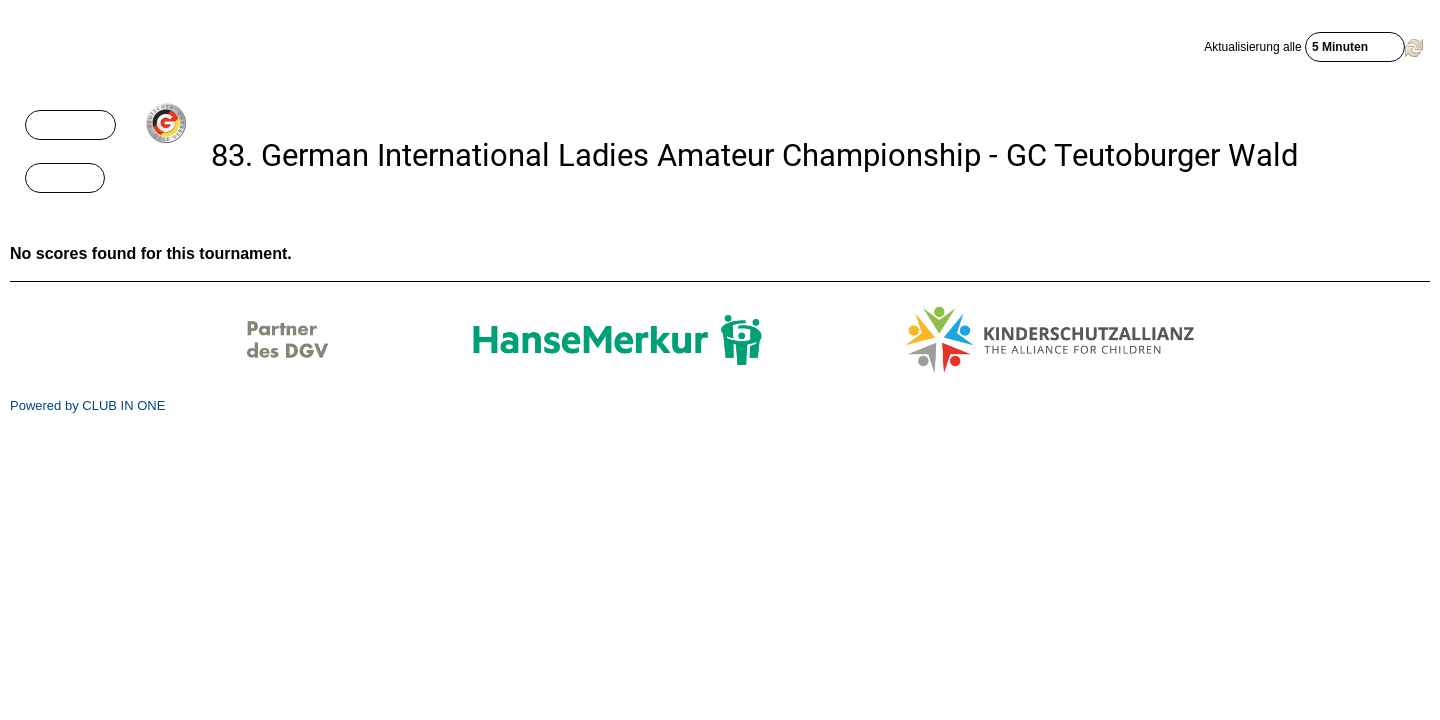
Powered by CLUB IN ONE (87, 405)
